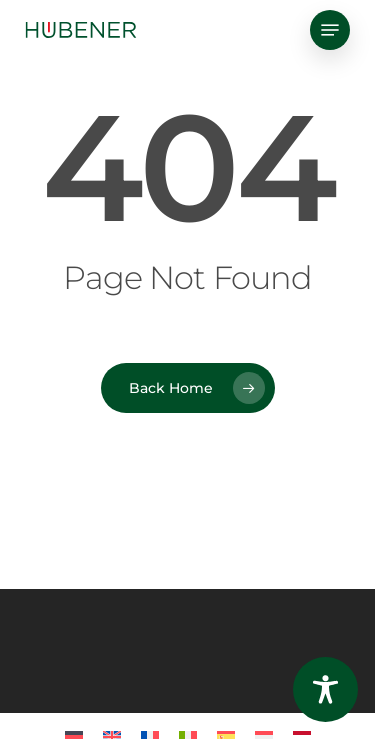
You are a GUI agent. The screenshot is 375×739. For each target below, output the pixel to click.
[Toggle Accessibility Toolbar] (325, 689)
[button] (330, 30)
